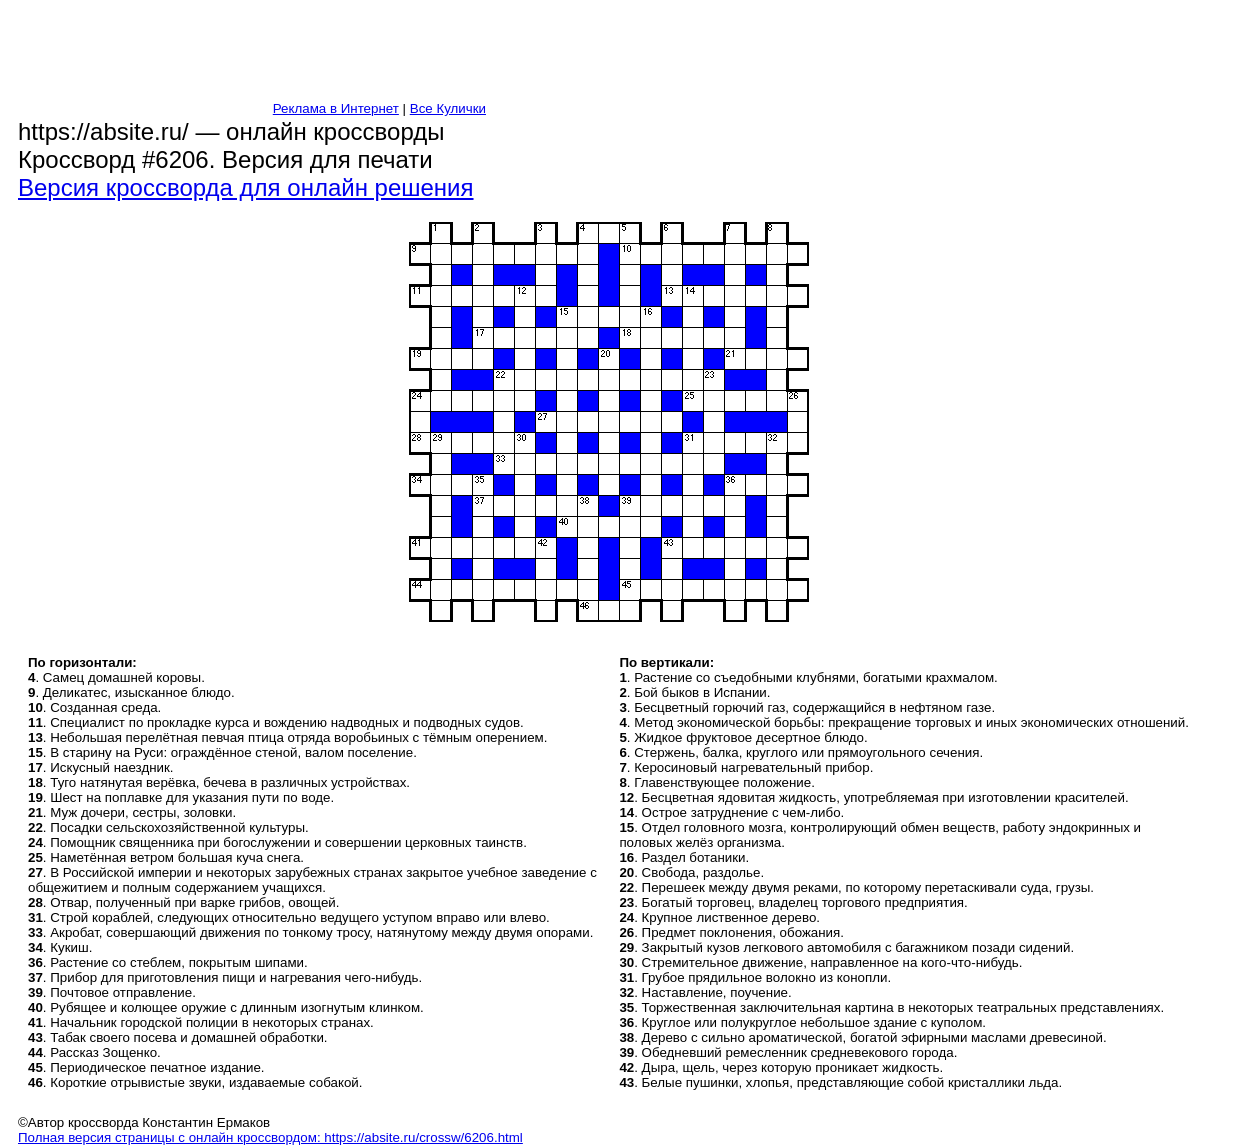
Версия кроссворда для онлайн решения (246, 187)
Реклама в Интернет (336, 108)
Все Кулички (448, 108)
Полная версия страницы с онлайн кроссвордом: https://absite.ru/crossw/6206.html (270, 1137)
